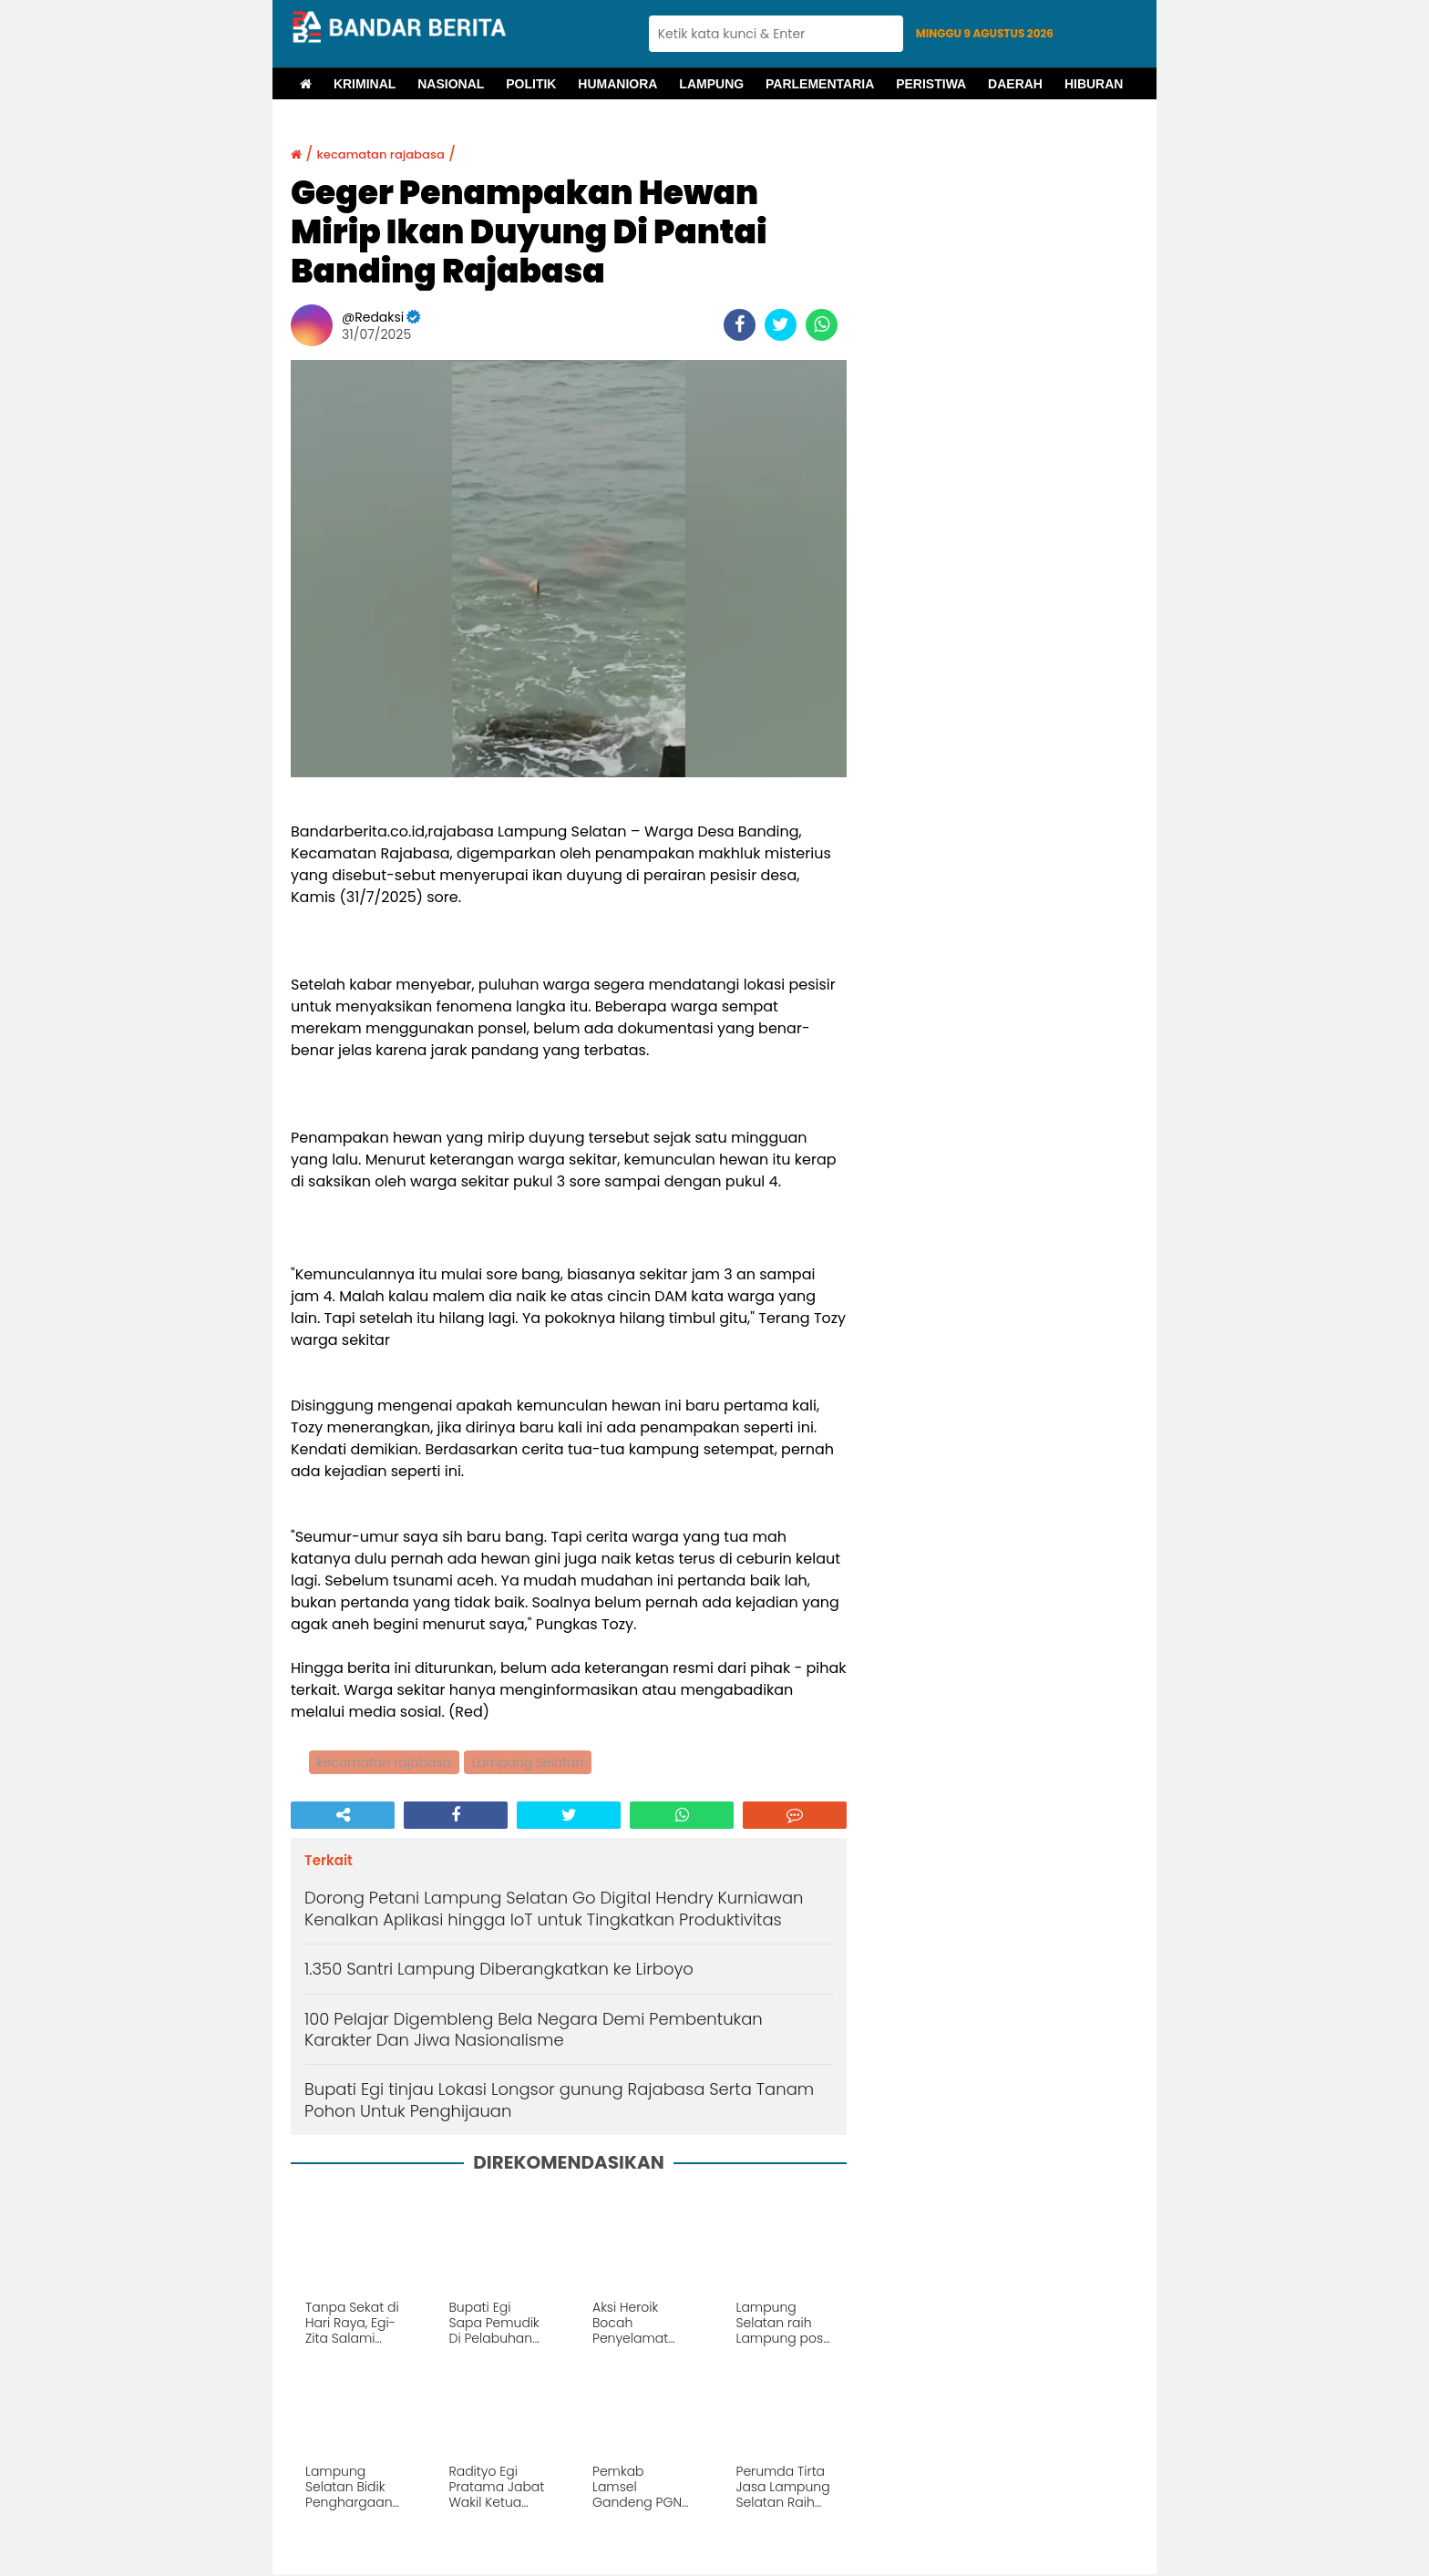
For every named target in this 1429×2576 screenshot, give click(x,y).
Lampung (711, 84)
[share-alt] (343, 1817)
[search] (776, 33)
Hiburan (1094, 84)
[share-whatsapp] (822, 325)
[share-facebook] (740, 325)
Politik (531, 84)
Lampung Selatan (531, 1763)
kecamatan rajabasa (398, 153)
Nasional (450, 84)
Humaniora (617, 84)
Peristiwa (931, 84)
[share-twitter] (781, 325)
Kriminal (365, 84)
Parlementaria (820, 84)
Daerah (1015, 84)
